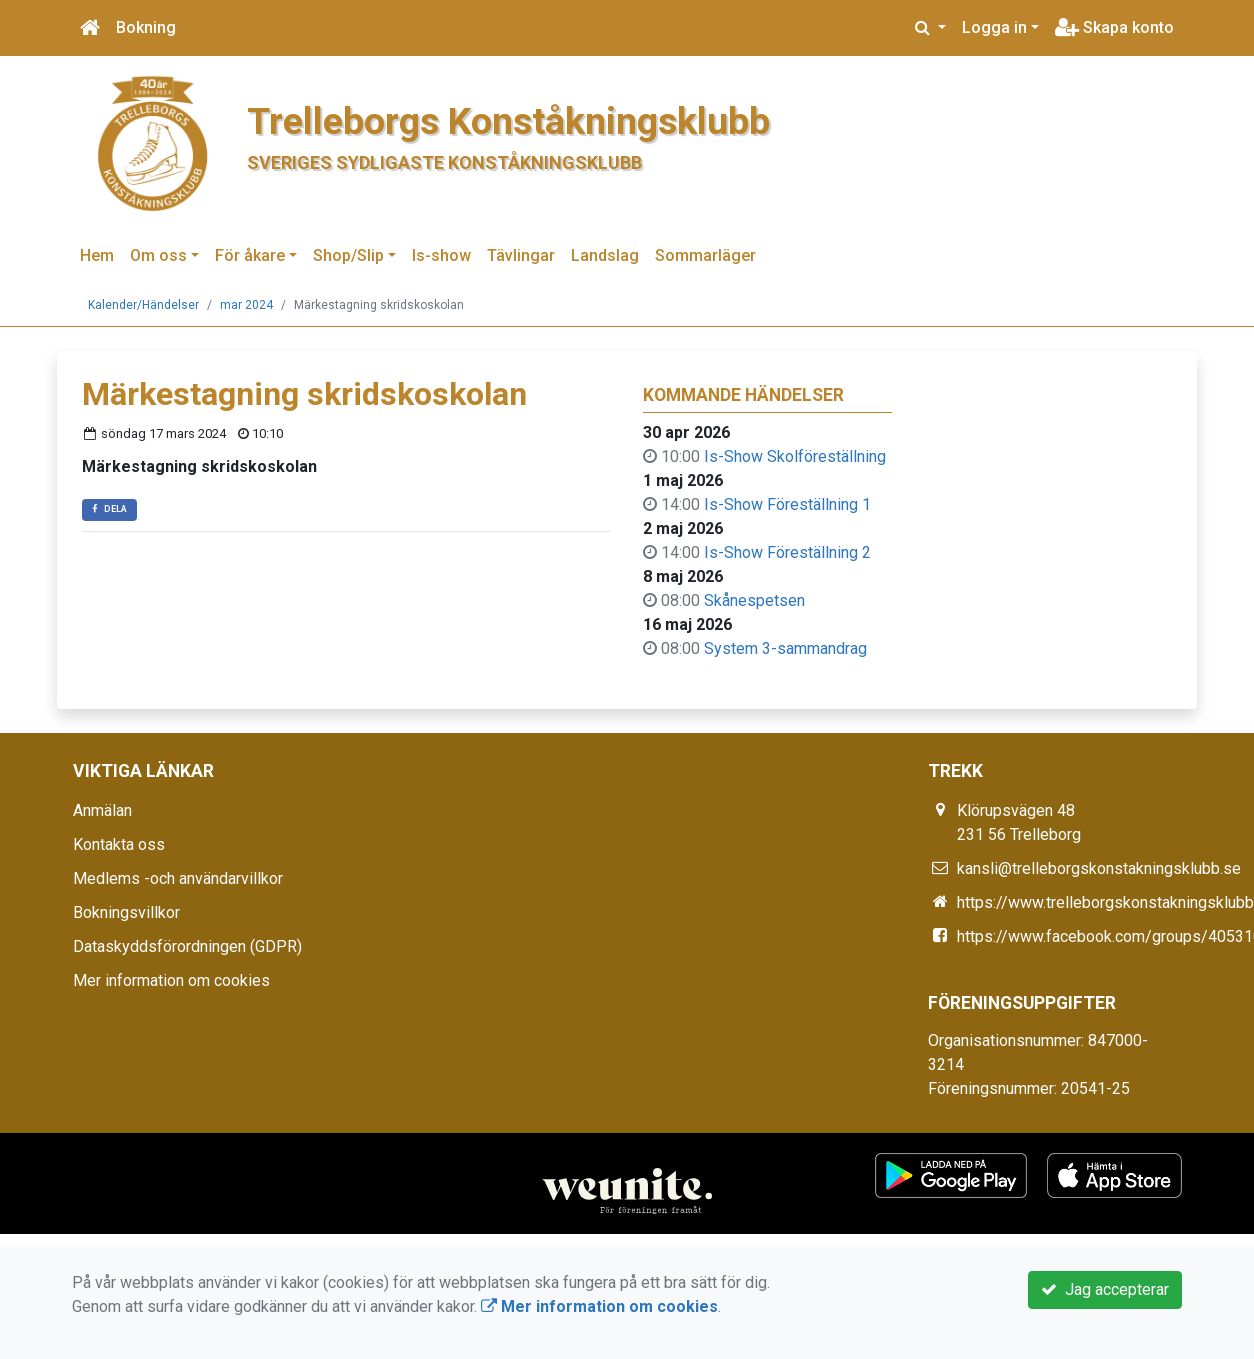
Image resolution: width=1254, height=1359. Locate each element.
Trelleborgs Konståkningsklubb (508, 121)
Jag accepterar (1105, 1289)
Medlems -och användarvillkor (178, 878)
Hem (97, 255)
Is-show (441, 255)
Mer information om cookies (171, 980)
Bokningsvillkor (126, 912)
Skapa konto (1114, 27)
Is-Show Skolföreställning (795, 456)
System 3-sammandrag (785, 648)
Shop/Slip (348, 255)
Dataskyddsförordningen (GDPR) (187, 946)
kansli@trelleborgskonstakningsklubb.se (1099, 868)
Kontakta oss (119, 844)
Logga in (994, 27)
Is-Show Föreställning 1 (787, 504)
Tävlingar (521, 255)
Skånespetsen (754, 600)
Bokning (146, 27)
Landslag (605, 255)
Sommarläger (705, 255)
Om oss (158, 255)
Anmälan (102, 810)
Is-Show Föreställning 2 (787, 552)
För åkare (250, 255)
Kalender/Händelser (143, 305)
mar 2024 (246, 305)
